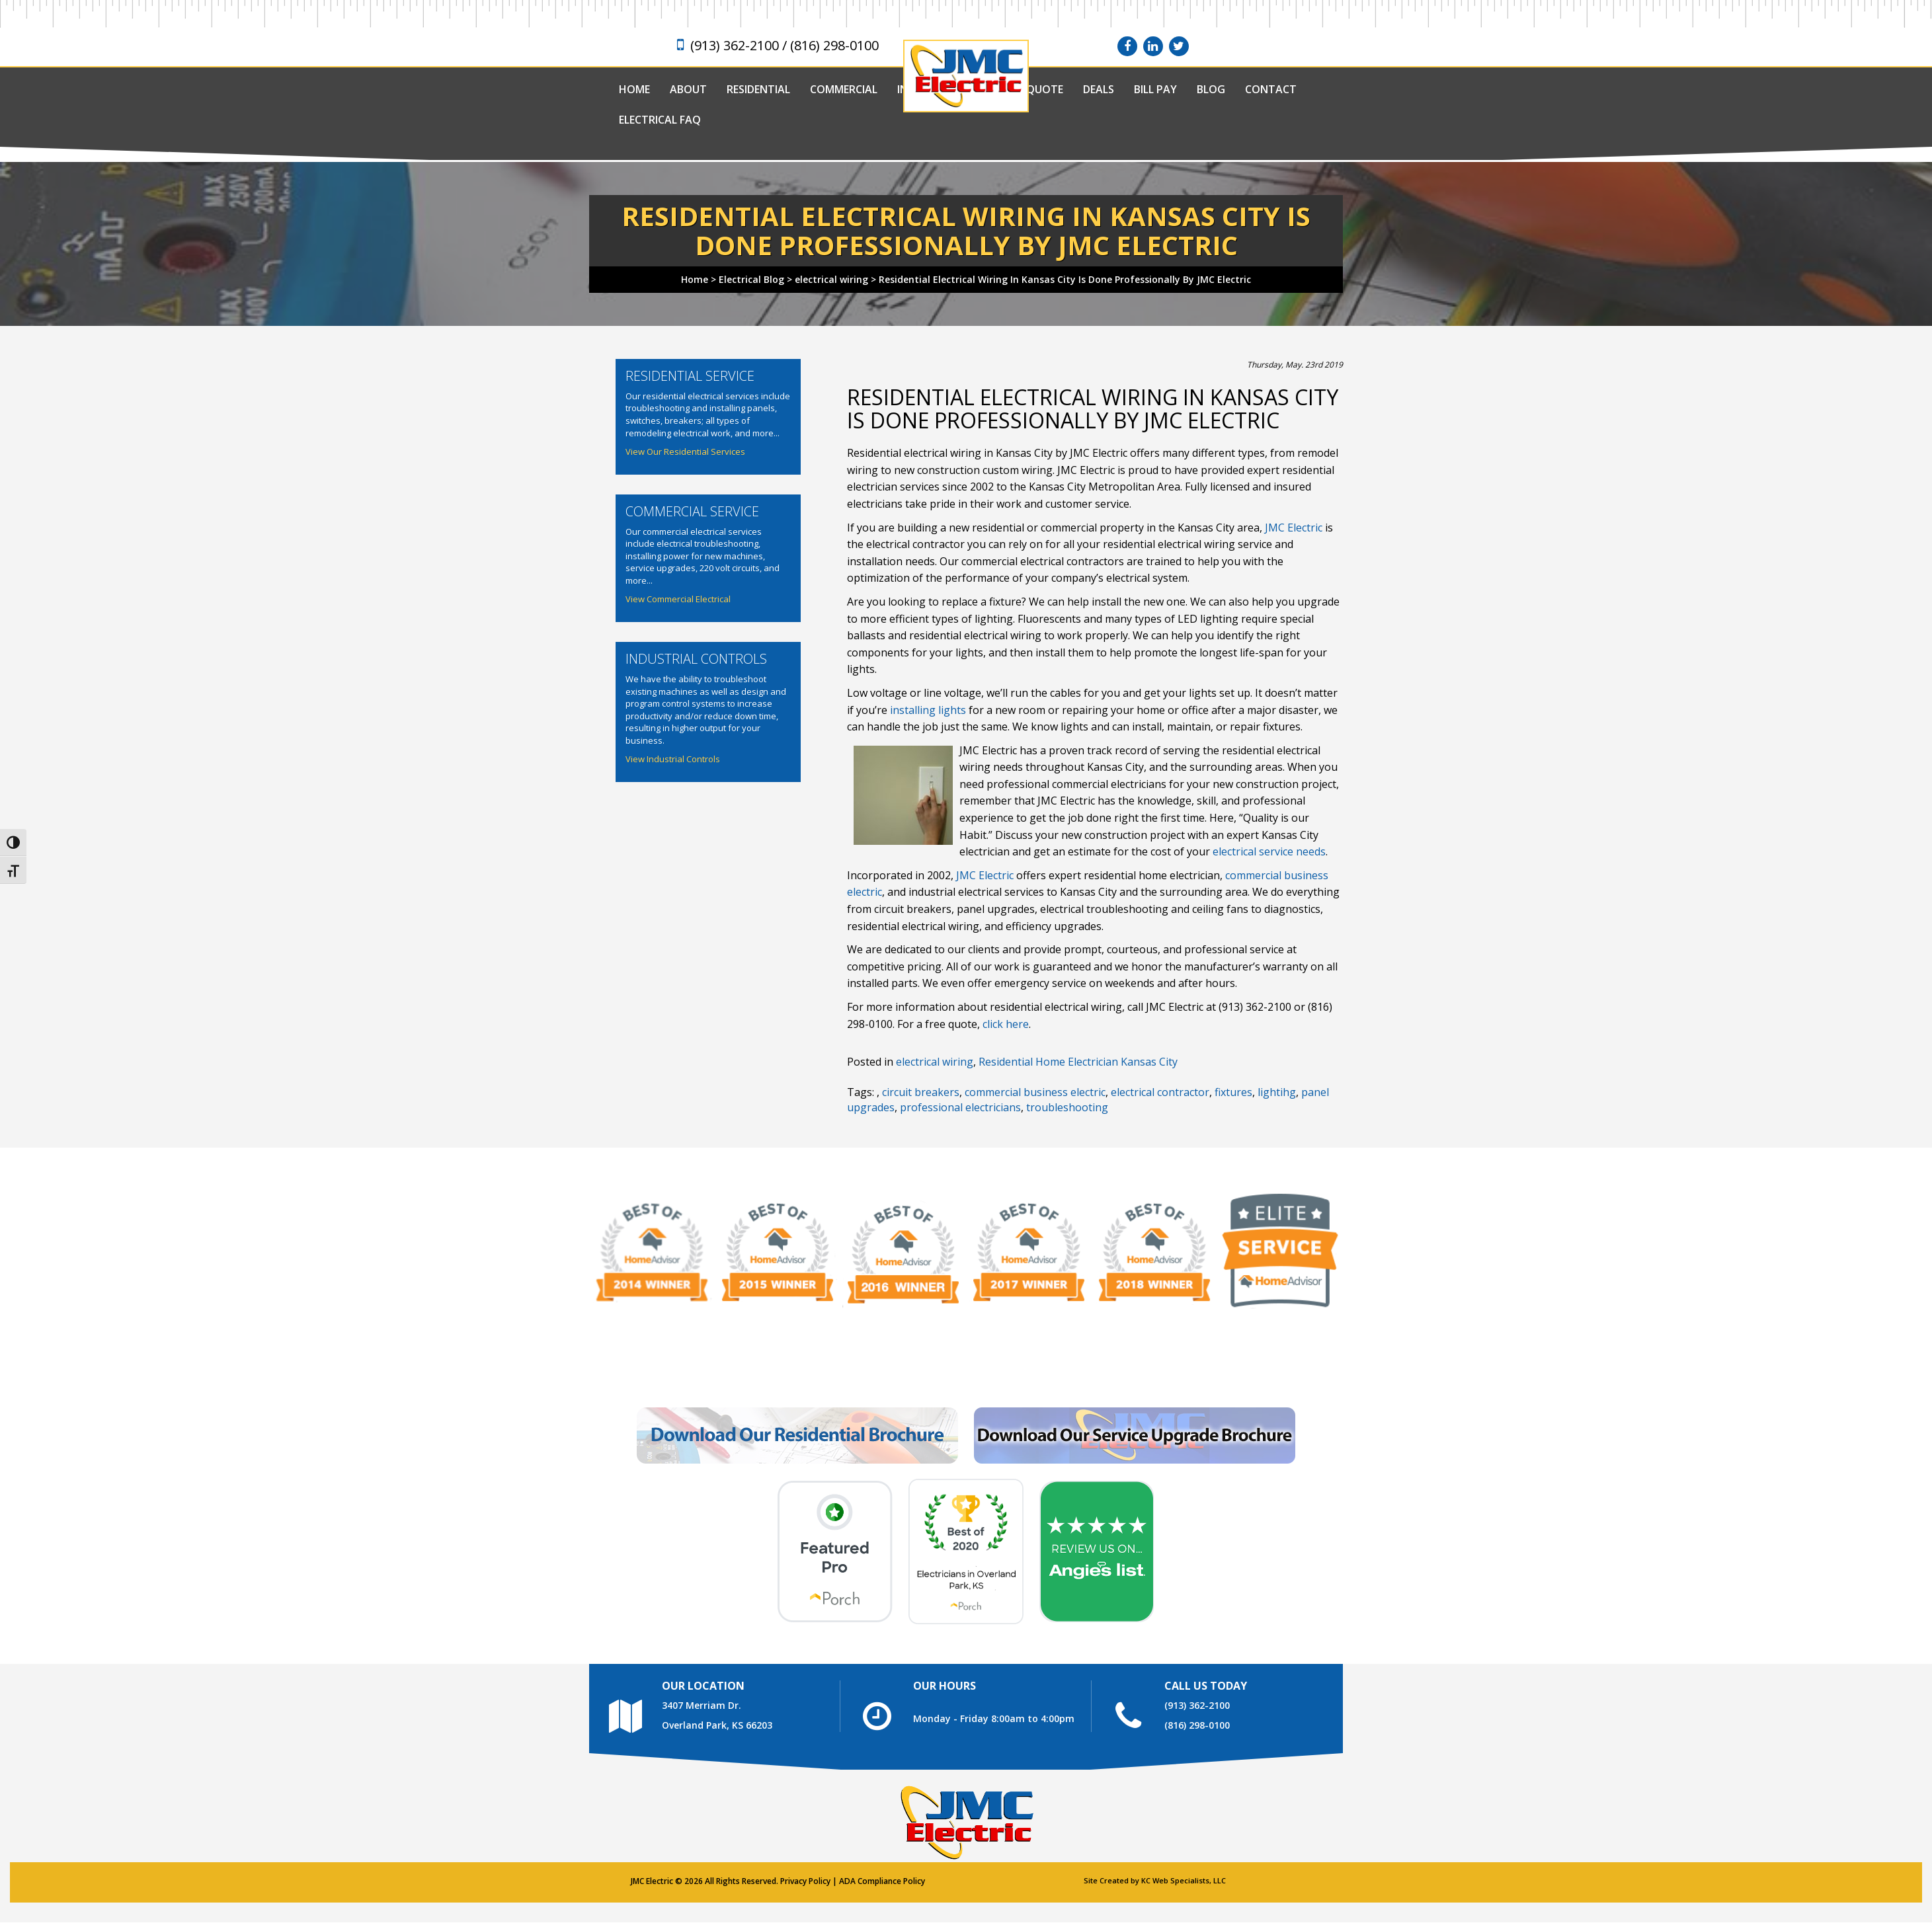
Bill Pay (1155, 89)
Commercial (843, 89)
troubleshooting (1067, 1107)
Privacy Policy (805, 1881)
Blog (1211, 89)
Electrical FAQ (660, 119)
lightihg (1277, 1092)
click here (1006, 1024)
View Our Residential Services (685, 451)
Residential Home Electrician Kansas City (1078, 1061)
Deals (1098, 89)
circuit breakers (920, 1092)
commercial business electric (1035, 1092)
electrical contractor (1160, 1092)
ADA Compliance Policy (882, 1881)
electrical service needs (1269, 851)
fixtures (1233, 1092)
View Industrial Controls (672, 759)
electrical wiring (934, 1061)
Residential (758, 89)
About (688, 89)
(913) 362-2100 (1197, 1705)
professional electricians (960, 1107)
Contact (1271, 89)
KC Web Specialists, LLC (1183, 1880)
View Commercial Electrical (678, 599)
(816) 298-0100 (1197, 1725)
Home (634, 89)
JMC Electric (1293, 527)
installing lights (928, 710)
